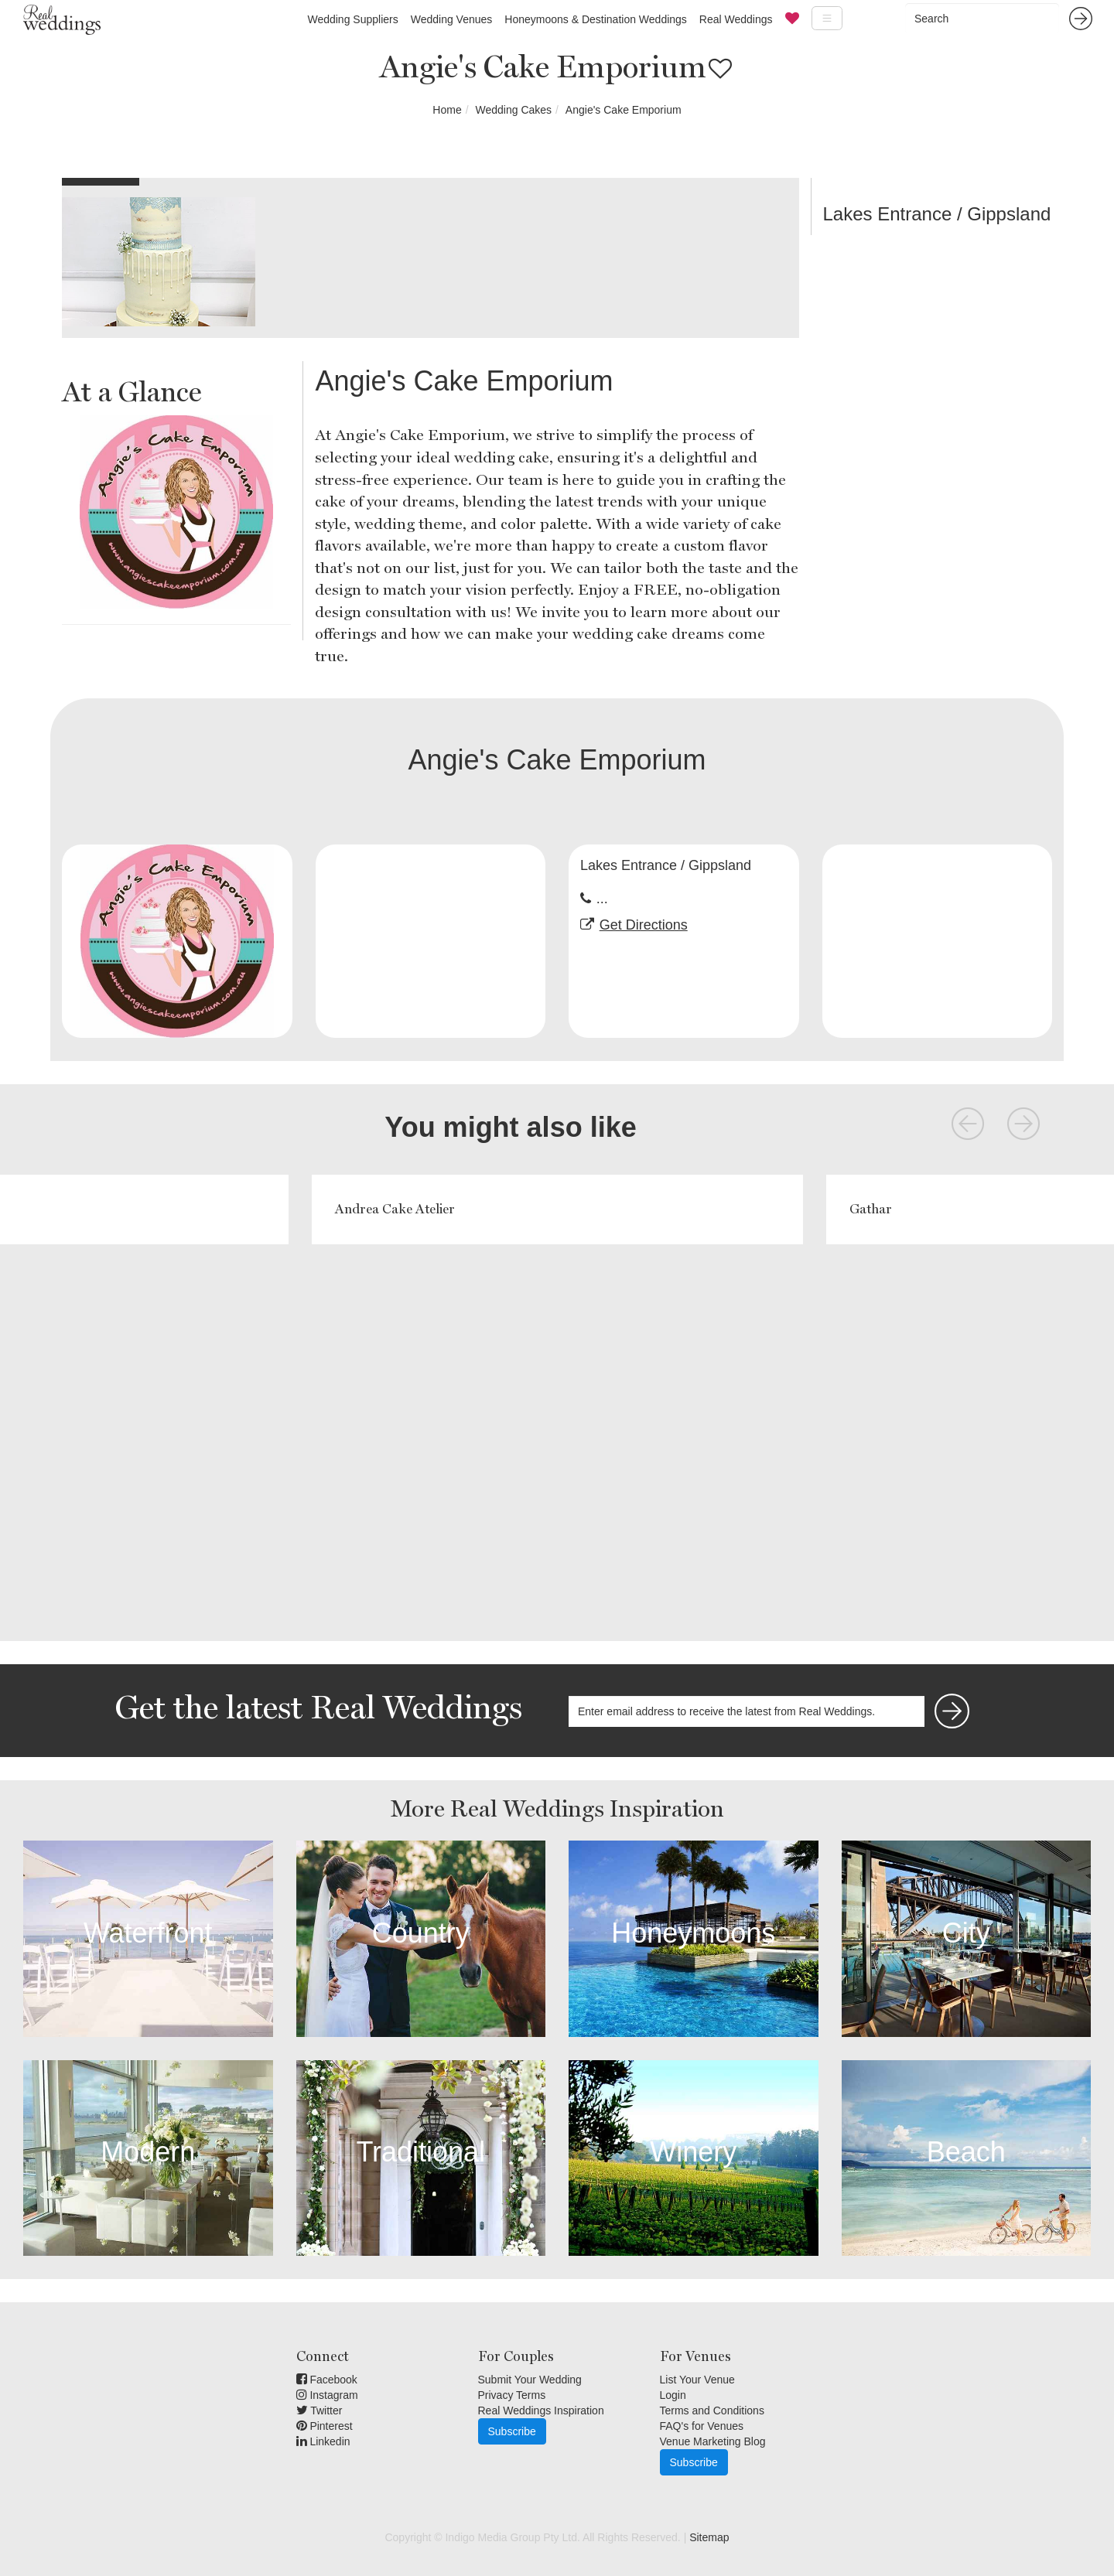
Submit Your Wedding (530, 2379)
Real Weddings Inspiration (541, 2410)
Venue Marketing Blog (713, 2441)
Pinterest (324, 2426)
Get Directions (644, 925)
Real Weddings (736, 19)
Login (673, 2395)
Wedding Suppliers (352, 19)
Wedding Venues (452, 19)
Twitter (319, 2410)
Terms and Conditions (712, 2410)
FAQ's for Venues (702, 2426)
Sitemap (709, 2537)
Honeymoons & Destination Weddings (595, 19)
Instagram (327, 2395)
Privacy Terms (512, 2395)
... (602, 898)
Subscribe (512, 2431)
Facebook (326, 2379)
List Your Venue (697, 2379)
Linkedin (323, 2441)
